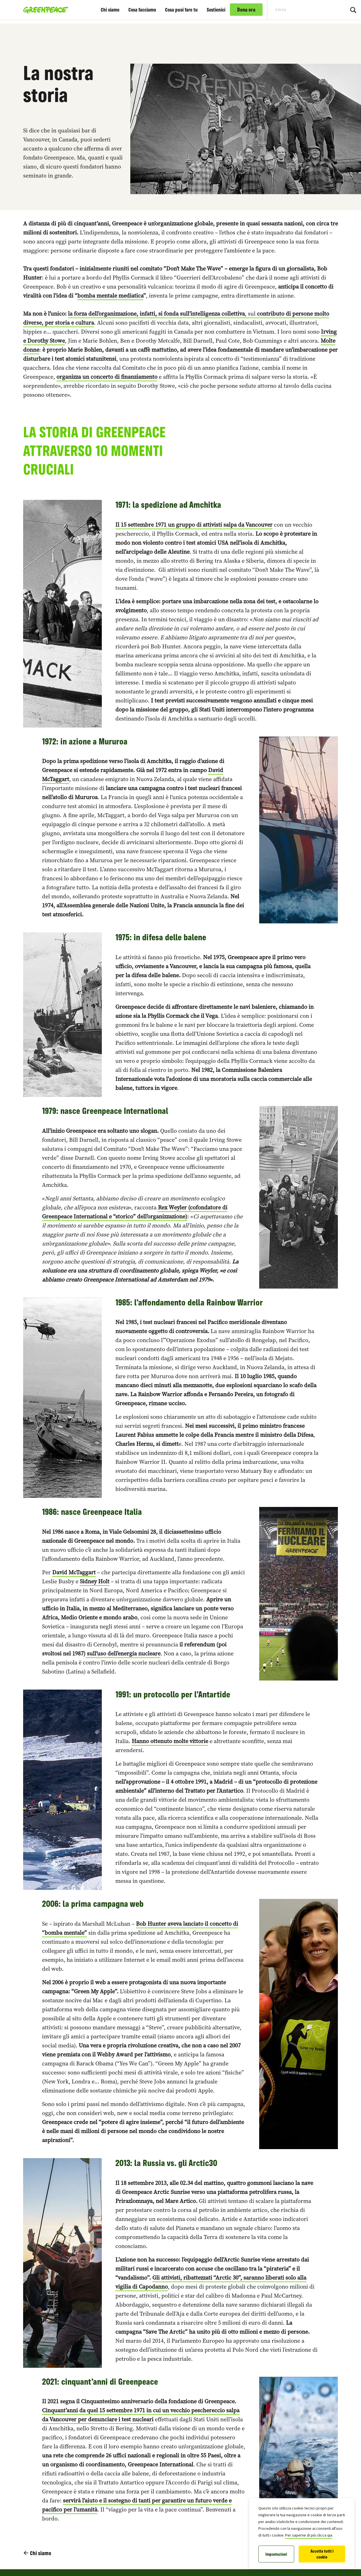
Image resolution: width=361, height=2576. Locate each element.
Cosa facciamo (142, 9)
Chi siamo (110, 9)
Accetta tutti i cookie (322, 2554)
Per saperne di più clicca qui (308, 2535)
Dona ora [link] (246, 9)
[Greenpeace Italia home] (44, 9)
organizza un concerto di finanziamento (106, 377)
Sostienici (216, 9)
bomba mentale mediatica (110, 296)
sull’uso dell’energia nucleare (122, 1653)
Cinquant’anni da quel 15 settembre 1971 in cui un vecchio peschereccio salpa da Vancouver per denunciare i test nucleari (140, 2414)
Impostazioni (276, 2554)
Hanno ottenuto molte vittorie (170, 1741)
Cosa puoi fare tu (181, 9)
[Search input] (302, 9)
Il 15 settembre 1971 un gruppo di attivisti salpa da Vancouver (193, 525)
